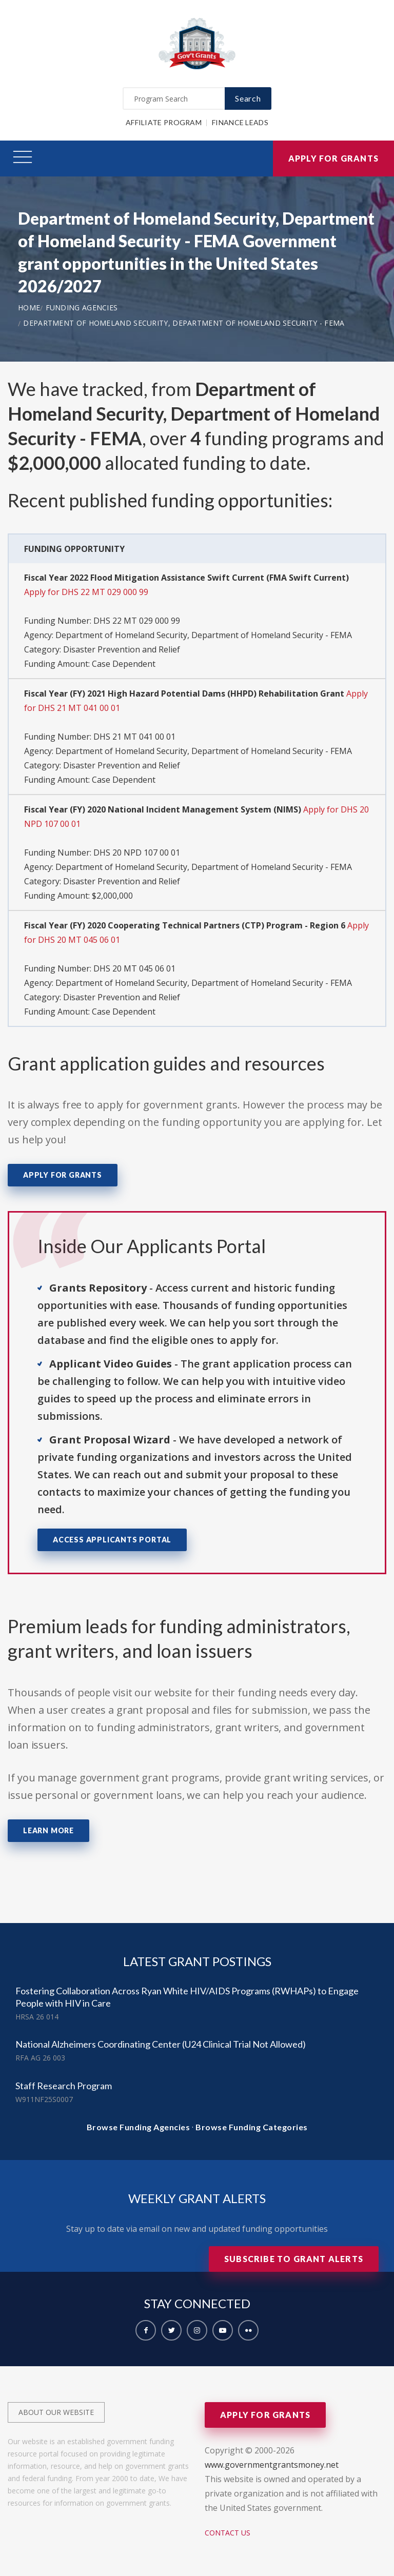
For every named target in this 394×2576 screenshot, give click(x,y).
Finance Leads (240, 122)
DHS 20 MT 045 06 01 (134, 968)
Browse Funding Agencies (138, 2127)
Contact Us (227, 2533)
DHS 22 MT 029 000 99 (136, 620)
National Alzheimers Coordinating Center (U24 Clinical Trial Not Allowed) (160, 2044)
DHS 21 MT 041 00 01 (134, 736)
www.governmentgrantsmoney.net (272, 2464)
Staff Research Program (63, 2085)
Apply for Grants (333, 158)
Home (29, 307)
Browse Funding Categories (251, 2127)
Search (248, 98)
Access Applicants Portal (112, 1539)
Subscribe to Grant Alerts (293, 2259)
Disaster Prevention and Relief (121, 649)
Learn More (48, 1830)
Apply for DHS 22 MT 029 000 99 (86, 592)
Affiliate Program (164, 122)
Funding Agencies (82, 307)
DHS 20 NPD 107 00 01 (136, 852)
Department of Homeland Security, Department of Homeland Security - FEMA (183, 323)
